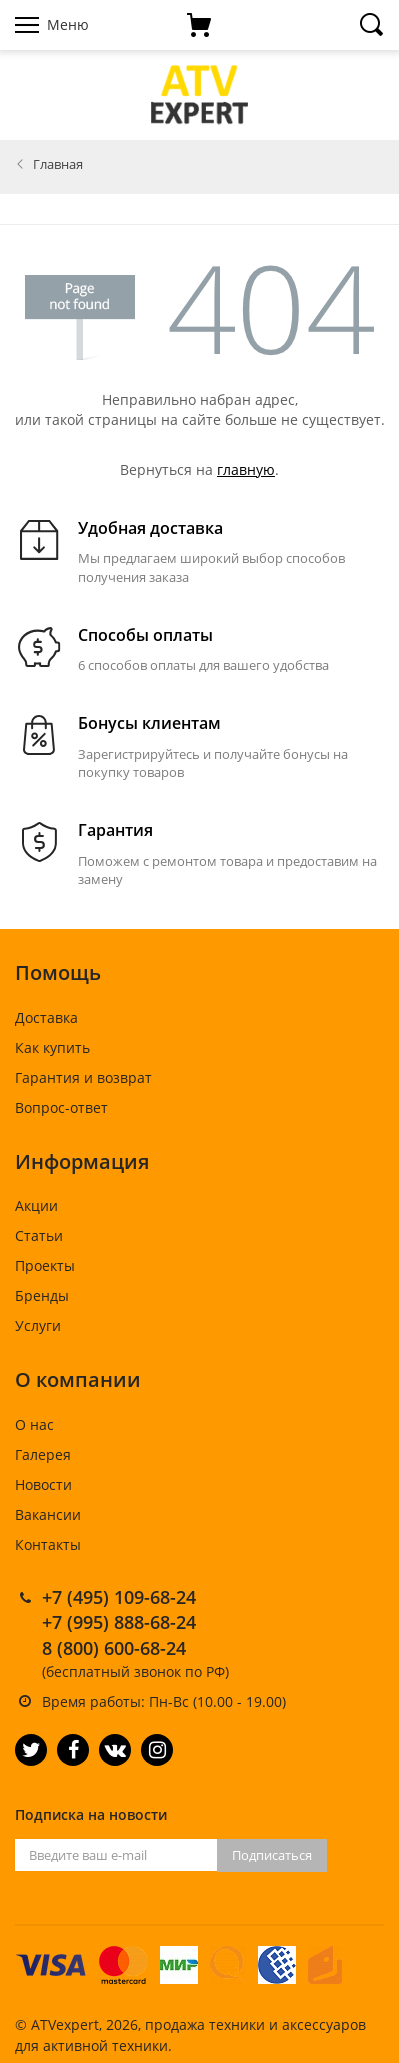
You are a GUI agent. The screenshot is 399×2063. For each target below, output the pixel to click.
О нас (34, 1424)
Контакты (48, 1544)
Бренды (42, 1295)
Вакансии (48, 1514)
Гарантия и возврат (83, 1077)
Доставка (46, 1017)
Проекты (45, 1265)
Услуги (38, 1325)
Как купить (52, 1047)
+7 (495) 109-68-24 (119, 1597)
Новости (43, 1484)
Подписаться (272, 1855)
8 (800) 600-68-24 (114, 1648)
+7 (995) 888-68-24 (119, 1622)
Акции (36, 1205)
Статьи (39, 1235)
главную (246, 469)
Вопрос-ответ (61, 1107)
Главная (58, 164)
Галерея (43, 1454)
